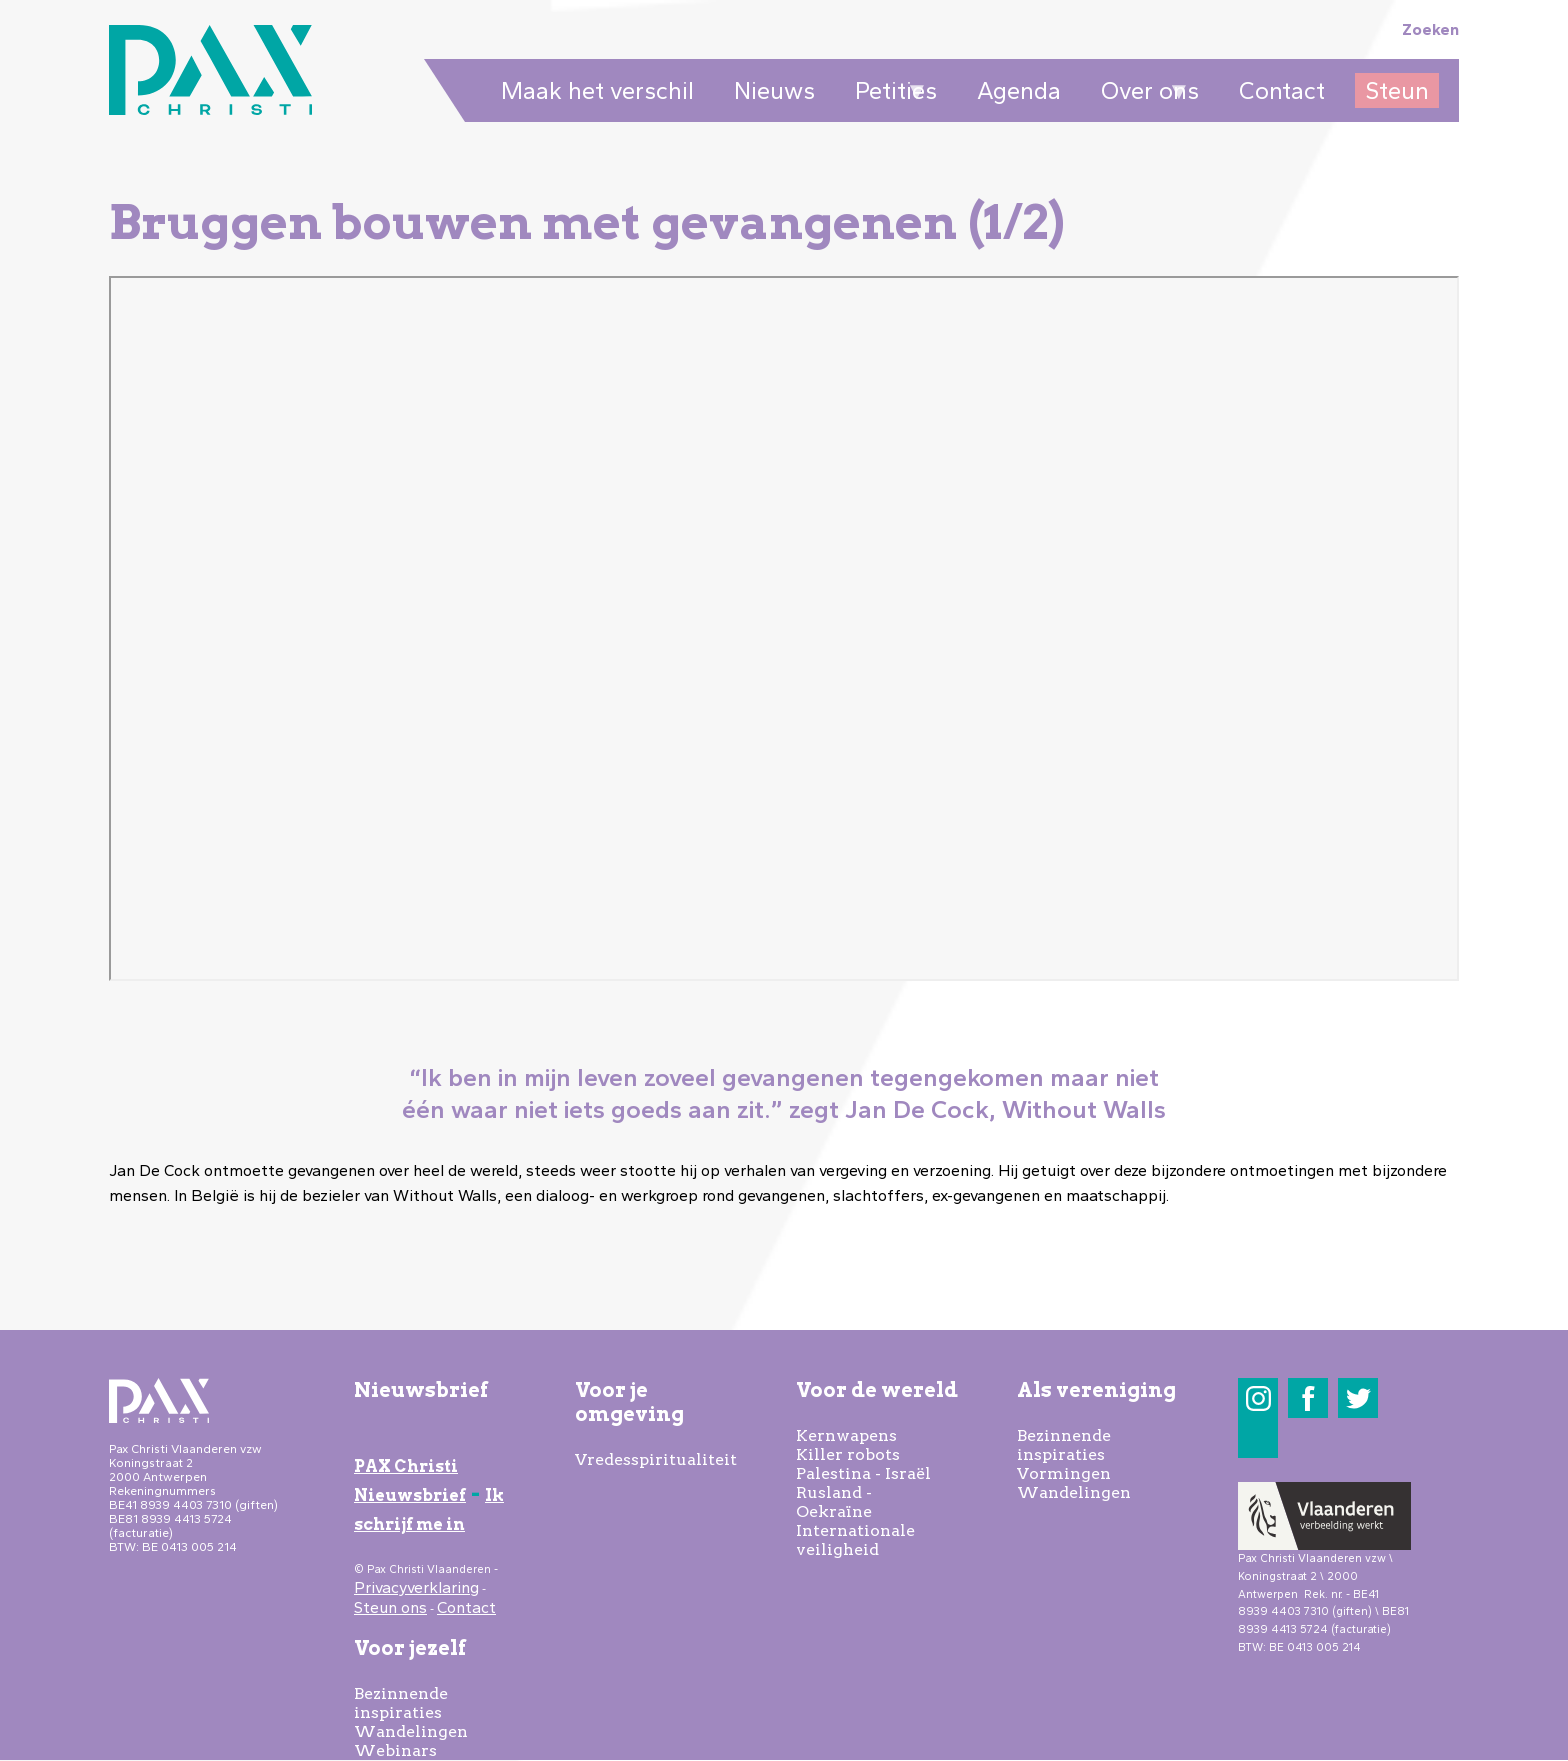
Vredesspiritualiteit (656, 1459)
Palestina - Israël (863, 1473)
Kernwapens (846, 1435)
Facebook (1308, 1398)
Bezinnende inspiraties (401, 1703)
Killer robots (848, 1454)
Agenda (1019, 90)
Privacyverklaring (416, 1587)
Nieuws (774, 90)
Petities (891, 92)
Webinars (395, 1750)
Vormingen (1064, 1473)
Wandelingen (411, 1731)
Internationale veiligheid (855, 1540)
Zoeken (1430, 29)
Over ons (1145, 92)
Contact (1282, 90)
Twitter (1358, 1398)
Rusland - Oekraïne (834, 1502)
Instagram (1258, 1398)
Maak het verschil (597, 90)
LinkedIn (1258, 1438)
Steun (1397, 90)
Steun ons (390, 1607)
